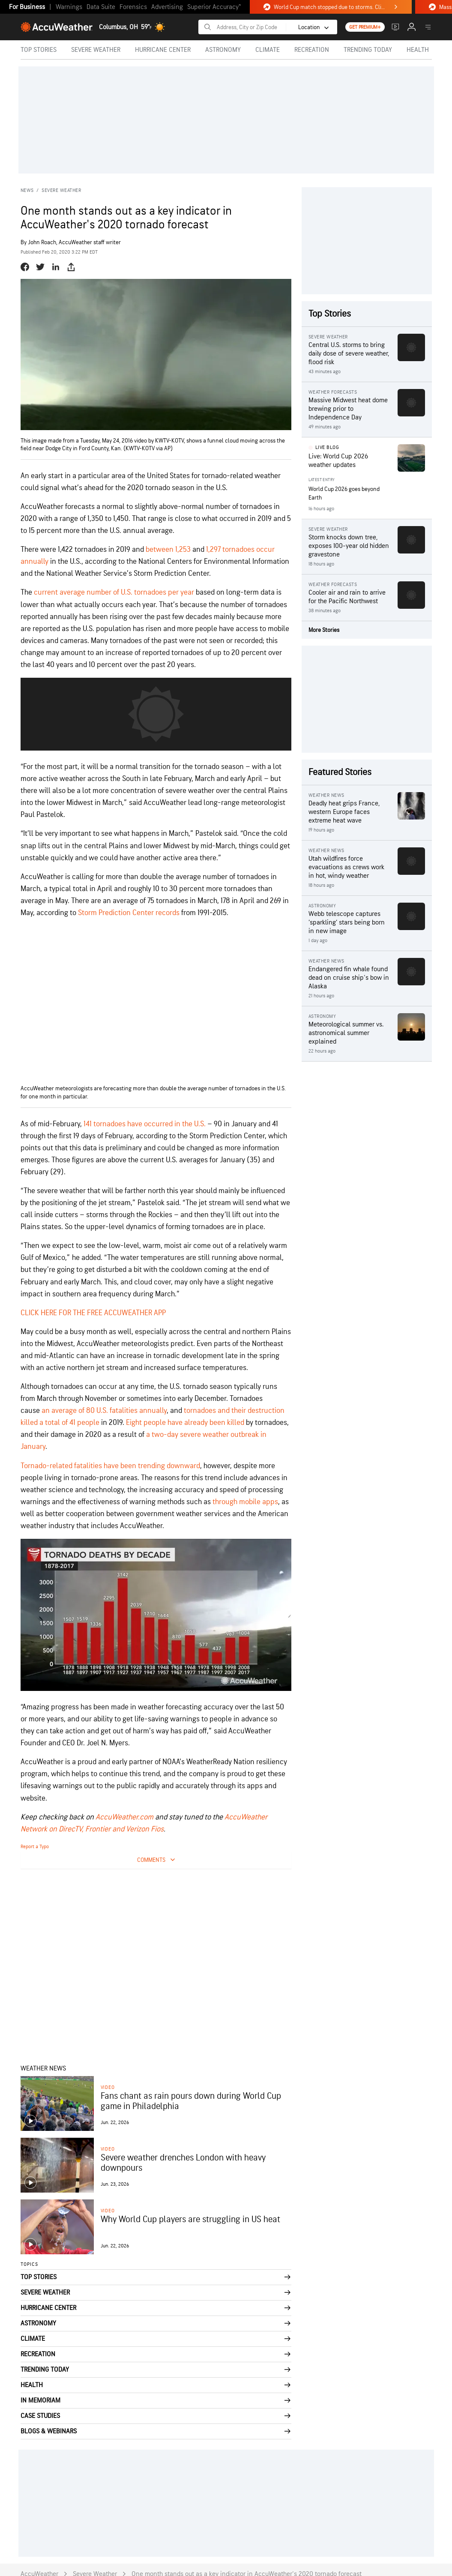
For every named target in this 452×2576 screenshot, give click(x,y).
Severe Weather (61, 190)
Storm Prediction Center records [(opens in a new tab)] (129, 912)
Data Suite (101, 7)
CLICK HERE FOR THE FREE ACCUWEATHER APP (93, 1312)
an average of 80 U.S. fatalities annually (104, 1410)
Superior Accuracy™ (214, 7)
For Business (27, 7)
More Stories (323, 630)
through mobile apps (245, 1501)
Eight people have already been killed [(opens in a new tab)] (185, 1422)
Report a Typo (35, 1846)
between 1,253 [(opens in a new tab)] (168, 549)
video (108, 2087)
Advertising (167, 7)
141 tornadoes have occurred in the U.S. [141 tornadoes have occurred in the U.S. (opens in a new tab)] (145, 1123)
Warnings (69, 7)
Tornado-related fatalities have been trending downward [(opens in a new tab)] (110, 1465)
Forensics (133, 7)
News (27, 190)
